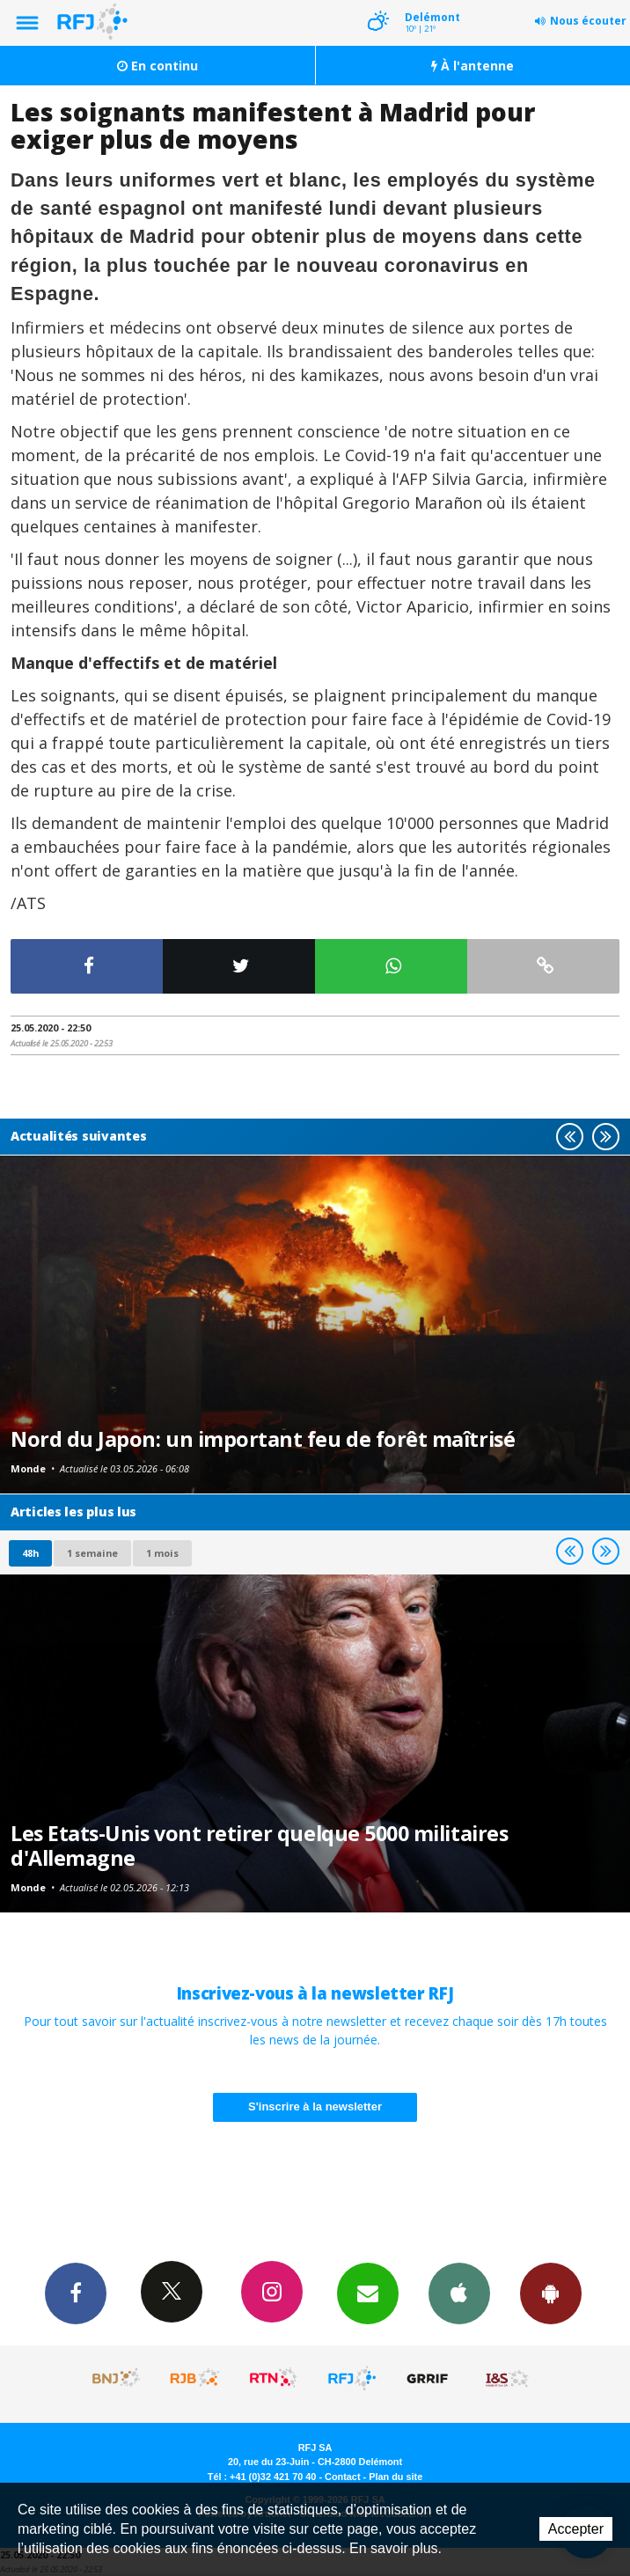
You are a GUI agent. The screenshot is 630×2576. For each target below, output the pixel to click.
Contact (342, 2476)
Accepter (576, 2528)
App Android (551, 2293)
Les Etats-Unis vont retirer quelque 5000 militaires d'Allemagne (259, 1845)
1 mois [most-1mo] (162, 1553)
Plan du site (395, 2476)
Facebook (75, 2293)
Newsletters (368, 2293)
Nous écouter (588, 20)
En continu (157, 65)
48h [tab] (30, 1553)
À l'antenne (472, 65)
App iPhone (459, 2293)
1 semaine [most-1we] (92, 1553)
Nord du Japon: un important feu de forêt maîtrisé (263, 1439)
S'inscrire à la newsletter (315, 2106)
